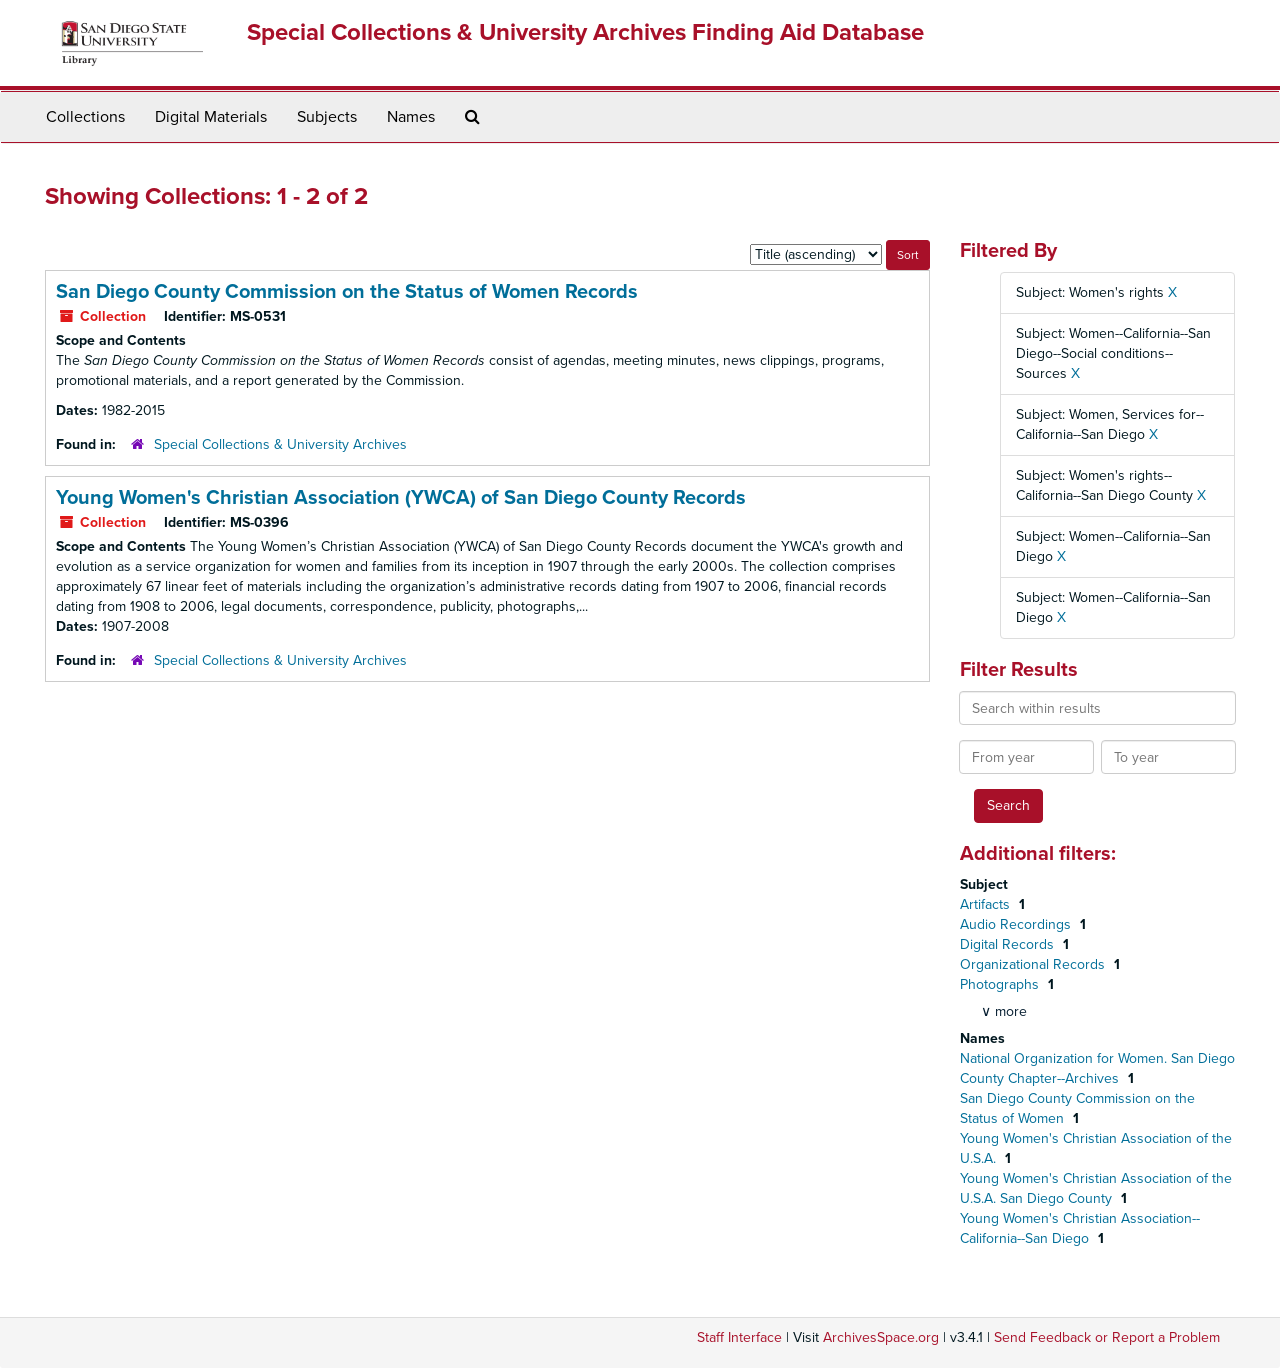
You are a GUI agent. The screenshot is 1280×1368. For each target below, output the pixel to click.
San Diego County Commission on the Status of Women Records (347, 292)
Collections (85, 117)
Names (411, 117)
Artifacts (987, 904)
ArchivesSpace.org (881, 1337)
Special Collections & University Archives (280, 444)
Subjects (327, 117)
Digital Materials (211, 117)
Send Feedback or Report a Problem (1107, 1337)
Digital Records (1009, 944)
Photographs (1001, 984)
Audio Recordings (1017, 924)
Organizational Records (1034, 964)
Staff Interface (739, 1337)
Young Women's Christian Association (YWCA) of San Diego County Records (401, 498)
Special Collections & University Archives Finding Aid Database (585, 32)
